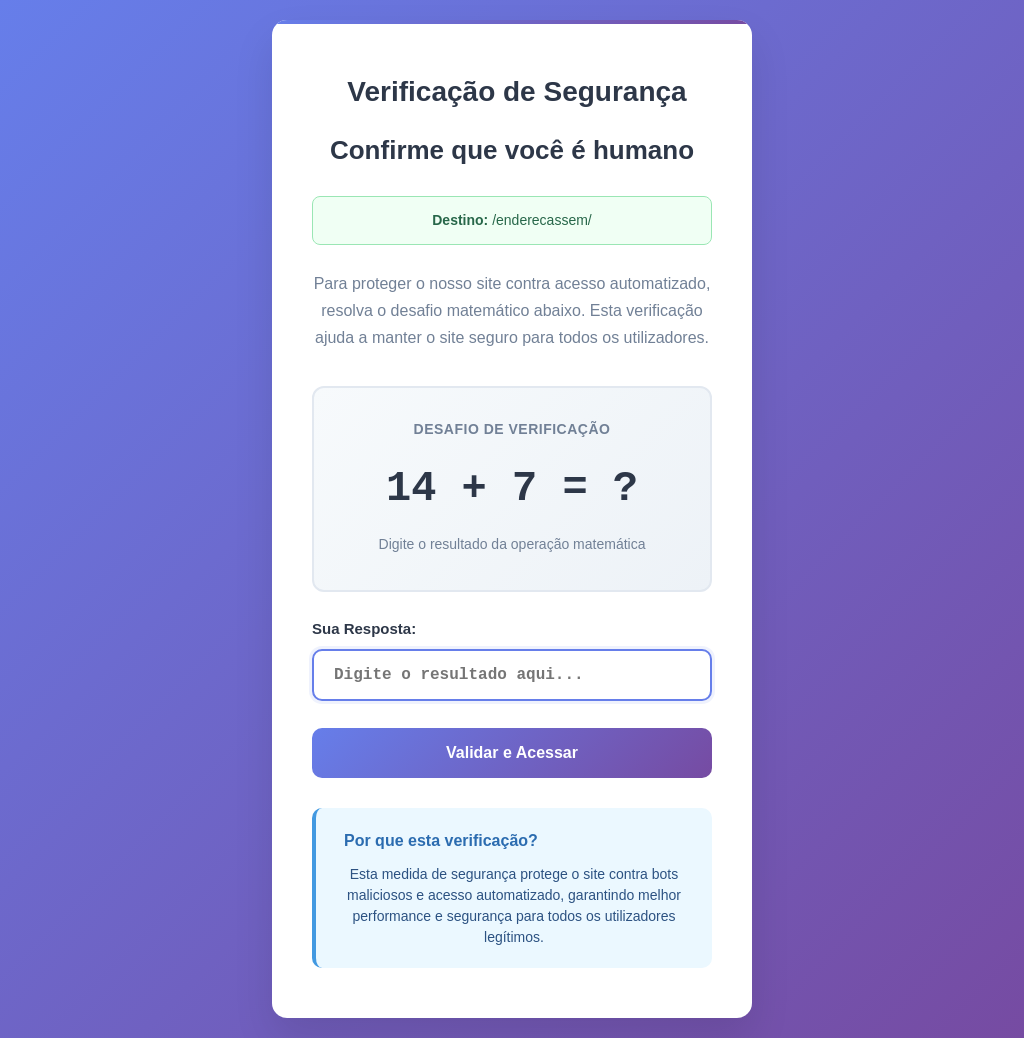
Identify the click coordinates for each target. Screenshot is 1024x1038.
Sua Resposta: (364, 628)
